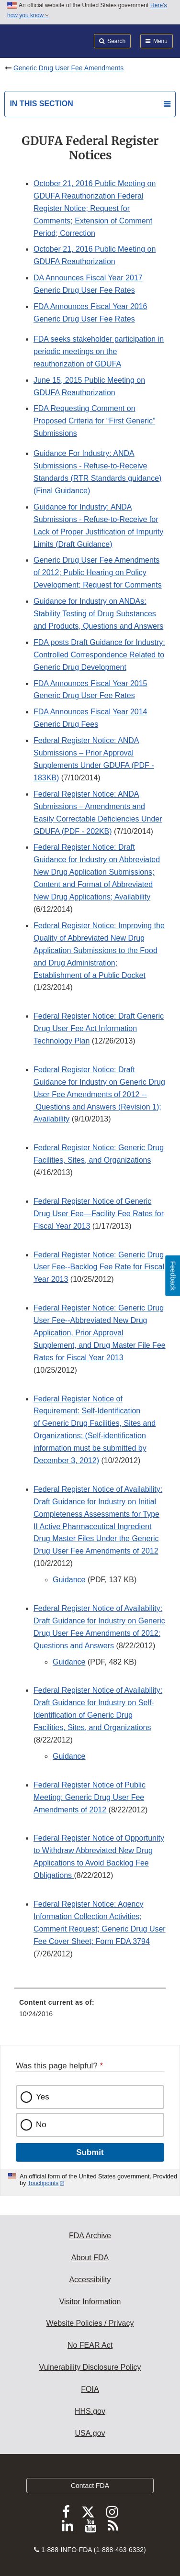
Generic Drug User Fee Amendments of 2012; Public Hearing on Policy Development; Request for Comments (98, 572)
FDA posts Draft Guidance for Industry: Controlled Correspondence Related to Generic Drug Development (99, 654)
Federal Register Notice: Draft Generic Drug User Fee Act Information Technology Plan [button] (99, 1028)
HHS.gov (90, 2411)
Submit (89, 2152)
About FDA (90, 2258)
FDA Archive (90, 2236)
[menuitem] (90, 2011)
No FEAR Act (90, 2345)
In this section (41, 104)
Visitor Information (90, 2302)
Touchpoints (43, 2183)
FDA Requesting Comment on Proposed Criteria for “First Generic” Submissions (94, 420)
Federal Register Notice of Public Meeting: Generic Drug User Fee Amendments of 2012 (90, 1797)
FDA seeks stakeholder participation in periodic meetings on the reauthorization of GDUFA (99, 351)
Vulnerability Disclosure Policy (90, 2367)
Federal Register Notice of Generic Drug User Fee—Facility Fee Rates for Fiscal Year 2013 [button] (99, 1213)
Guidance (69, 1580)
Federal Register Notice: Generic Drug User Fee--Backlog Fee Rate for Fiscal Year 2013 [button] (99, 1267)
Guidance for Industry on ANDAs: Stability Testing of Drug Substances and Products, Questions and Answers (98, 613)
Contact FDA (90, 2485)
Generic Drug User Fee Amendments (68, 68)
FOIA (90, 2389)
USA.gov (90, 2433)
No (41, 2124)
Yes (42, 2096)
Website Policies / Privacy (90, 2323)
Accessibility (90, 2280)
